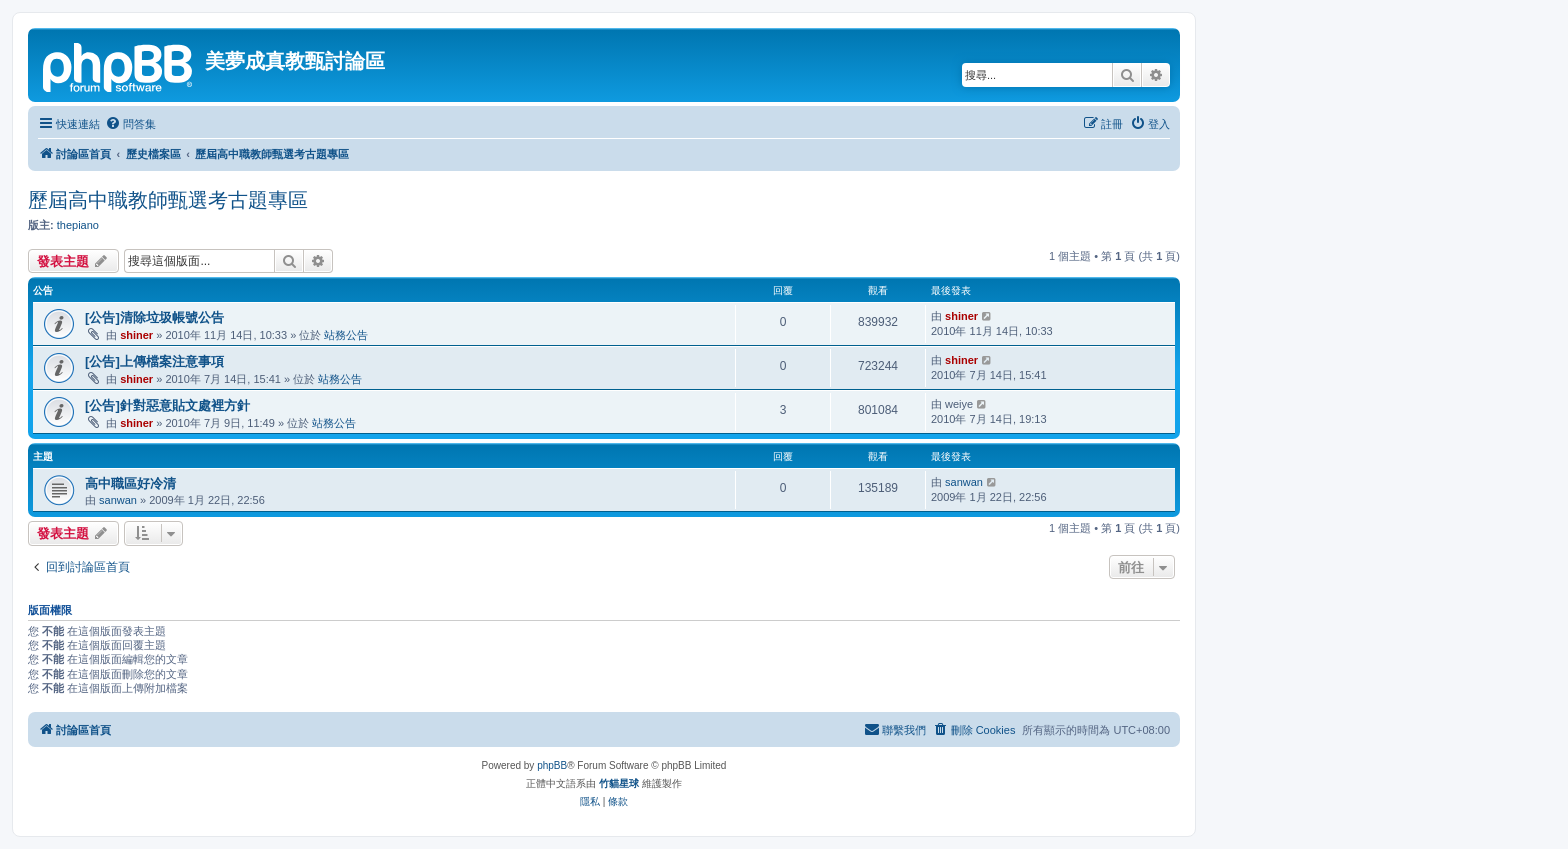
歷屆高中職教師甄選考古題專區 (168, 200)
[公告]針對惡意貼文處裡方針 (167, 405)
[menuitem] (130, 124)
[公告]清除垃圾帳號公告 (154, 317)
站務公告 (346, 335)
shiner (136, 335)
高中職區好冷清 (130, 483)
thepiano (78, 225)
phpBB (552, 765)
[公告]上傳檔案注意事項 (154, 361)
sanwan (118, 500)
